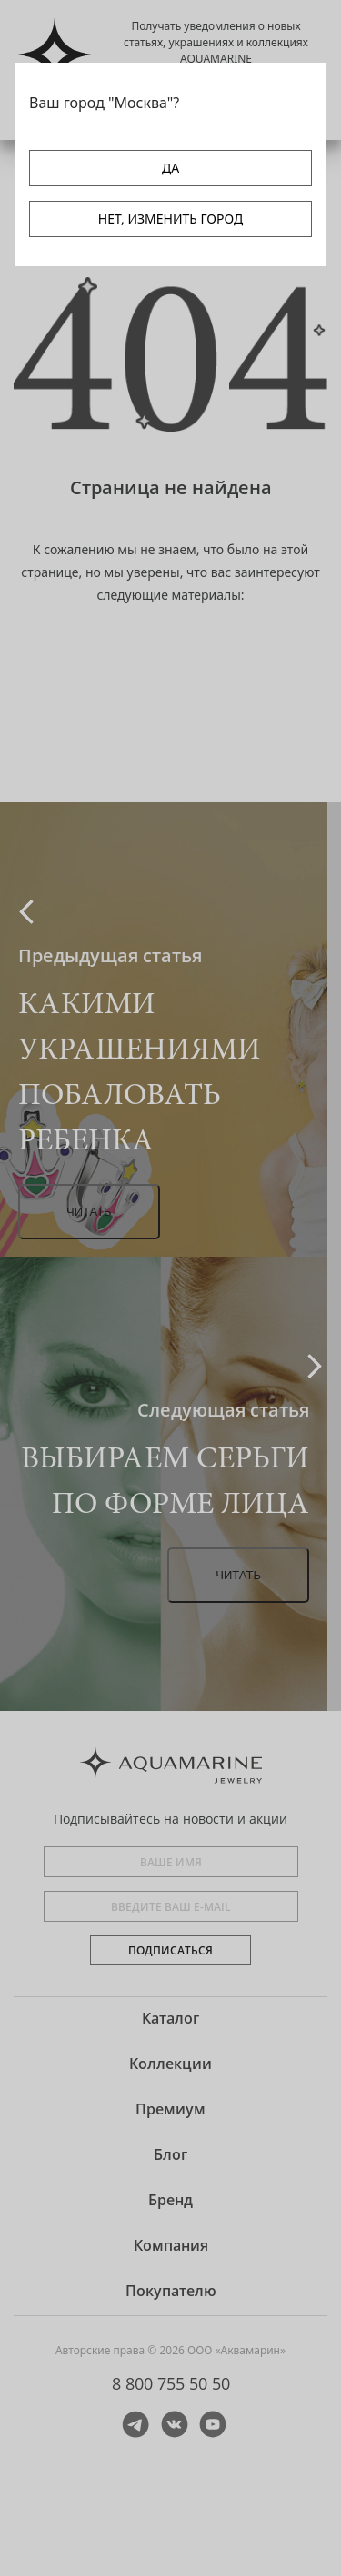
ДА (170, 167)
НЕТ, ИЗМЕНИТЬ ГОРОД (170, 218)
